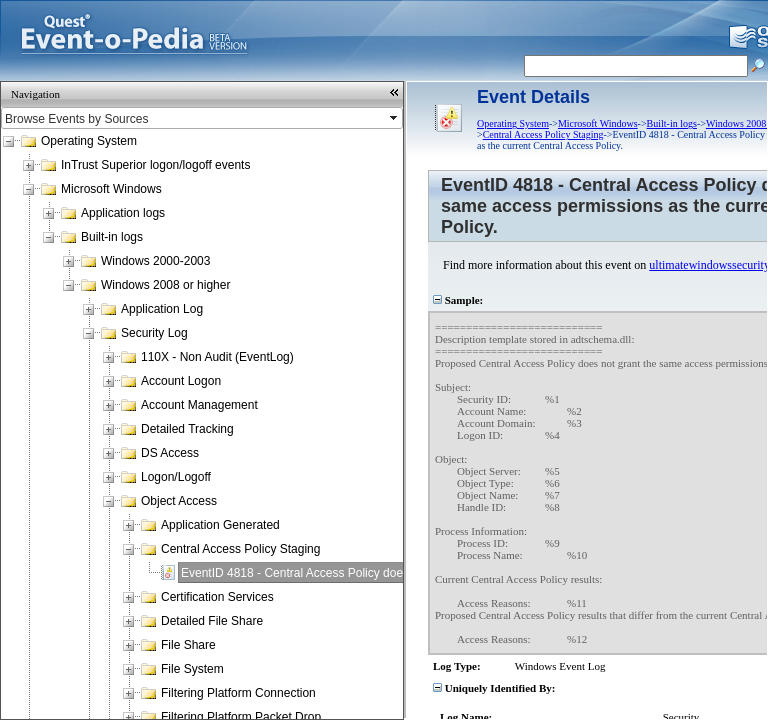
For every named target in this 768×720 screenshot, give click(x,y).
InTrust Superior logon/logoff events (155, 165)
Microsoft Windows (111, 189)
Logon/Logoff (176, 477)
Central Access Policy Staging (240, 549)
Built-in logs (112, 237)
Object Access (179, 501)
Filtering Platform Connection (238, 693)
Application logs (123, 213)
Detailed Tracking (187, 429)
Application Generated (220, 525)
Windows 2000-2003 (155, 261)
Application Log (162, 309)
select (395, 118)
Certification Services (217, 597)
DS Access (170, 453)
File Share (188, 645)
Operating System (89, 141)
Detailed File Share (212, 621)
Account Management (199, 405)
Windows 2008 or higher (165, 285)
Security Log (154, 333)
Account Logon (181, 381)
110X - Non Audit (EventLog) (217, 357)
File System (192, 669)
